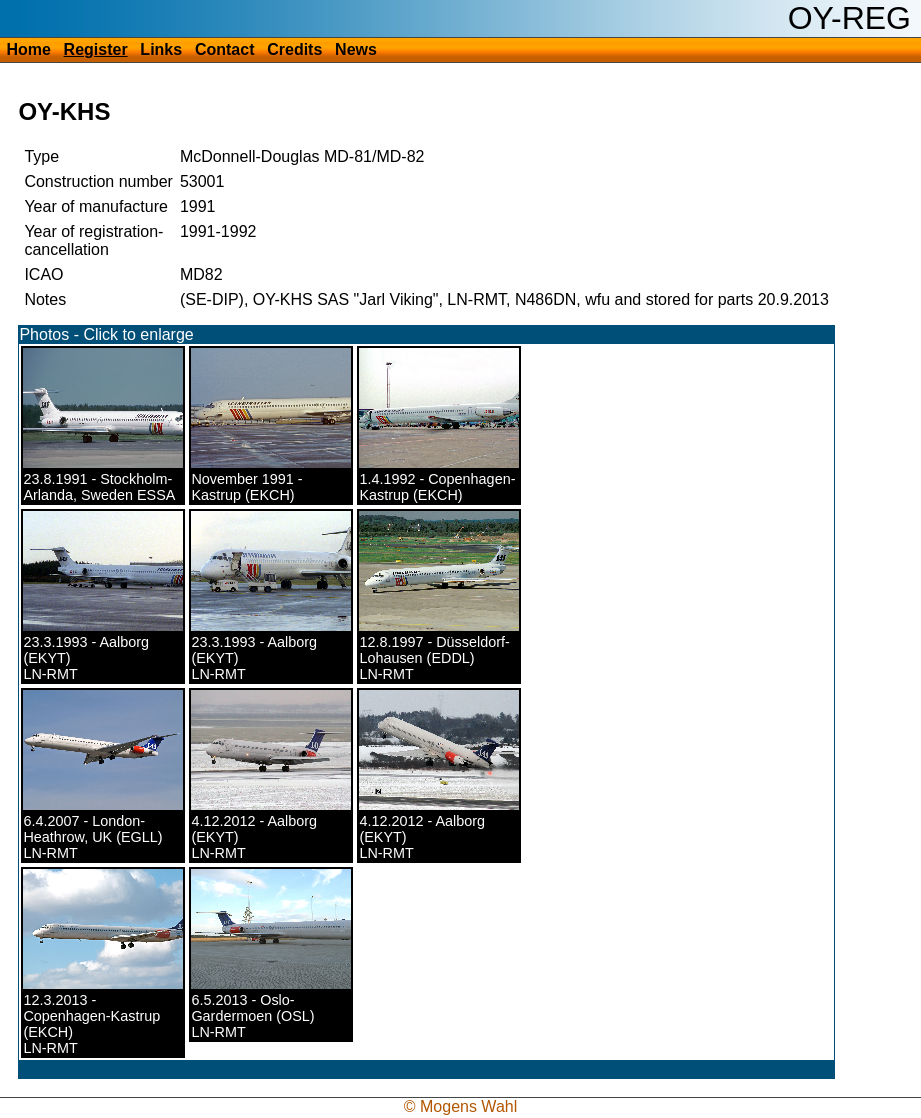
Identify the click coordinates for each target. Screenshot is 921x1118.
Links (161, 49)
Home (28, 49)
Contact (225, 49)
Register (96, 49)
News (356, 49)
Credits (294, 49)
